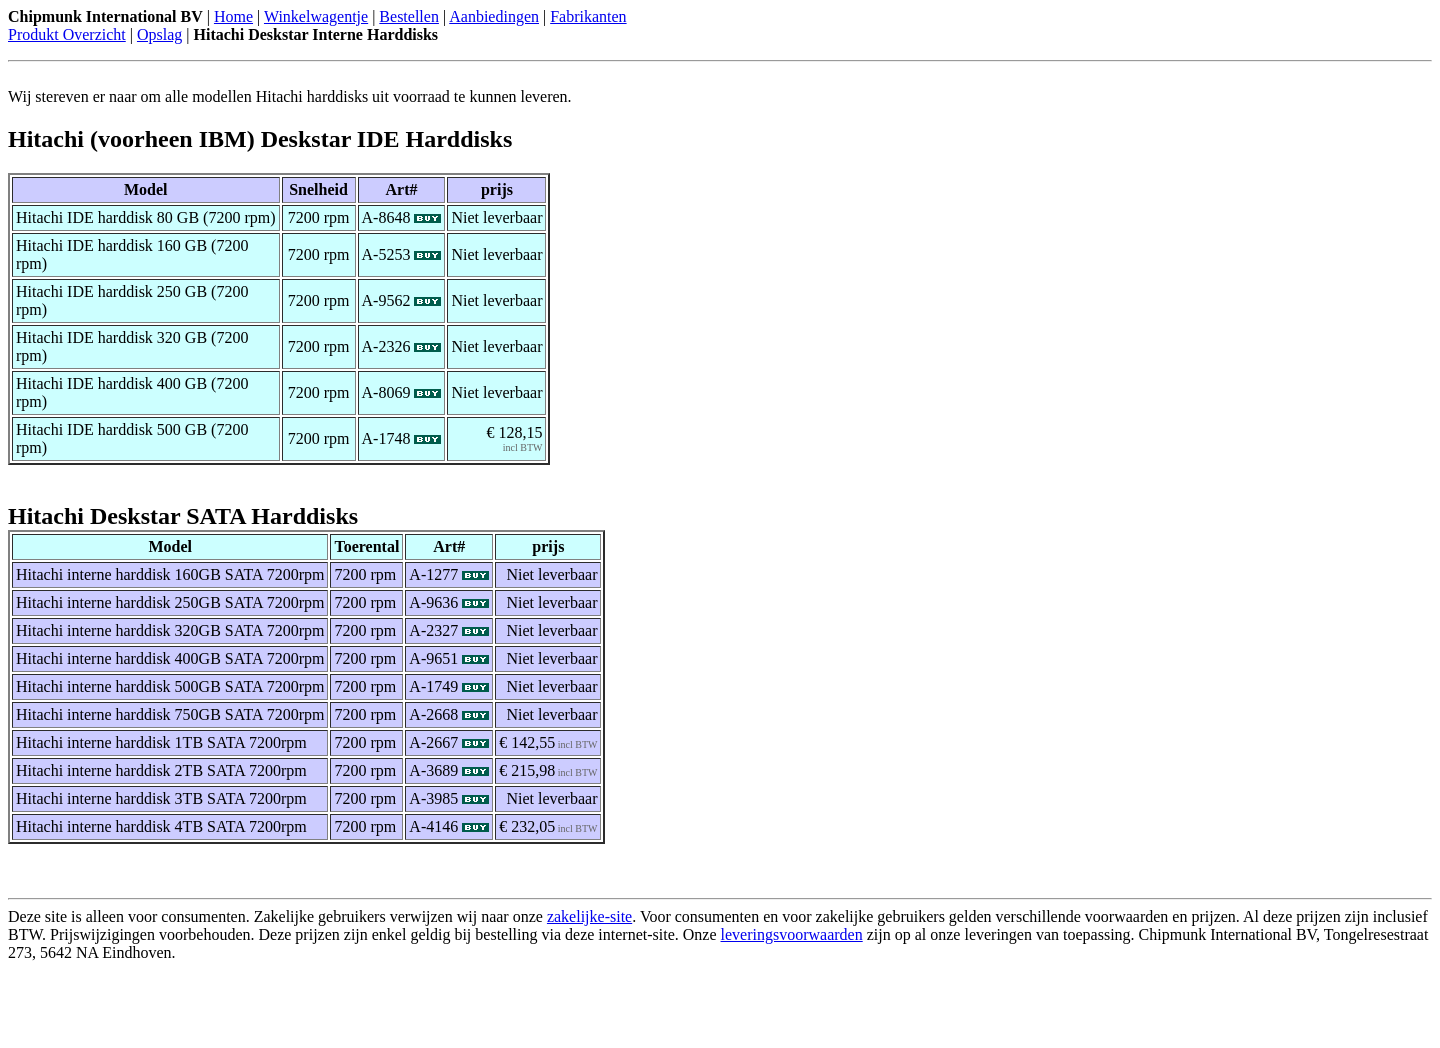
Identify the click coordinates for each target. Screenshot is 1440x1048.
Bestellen (409, 16)
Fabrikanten (588, 16)
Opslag (159, 34)
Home (233, 16)
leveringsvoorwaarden (792, 934)
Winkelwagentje (316, 16)
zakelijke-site (589, 916)
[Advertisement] (242, 1010)
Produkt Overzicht (67, 34)
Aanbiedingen (494, 16)
